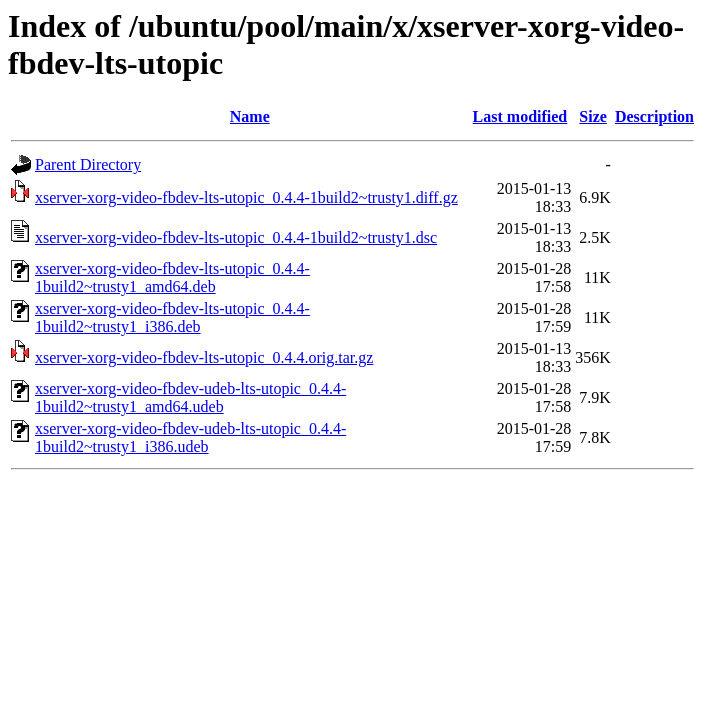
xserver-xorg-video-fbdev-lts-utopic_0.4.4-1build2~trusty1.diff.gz (246, 197)
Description (654, 116)
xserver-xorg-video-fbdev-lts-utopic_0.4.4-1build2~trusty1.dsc (236, 237)
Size (593, 116)
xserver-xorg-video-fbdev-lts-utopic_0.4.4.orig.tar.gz (204, 357)
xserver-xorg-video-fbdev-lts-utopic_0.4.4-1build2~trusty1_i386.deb (172, 317)
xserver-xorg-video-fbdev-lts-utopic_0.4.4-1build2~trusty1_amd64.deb (172, 277)
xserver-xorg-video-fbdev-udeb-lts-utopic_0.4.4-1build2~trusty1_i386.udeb (190, 437)
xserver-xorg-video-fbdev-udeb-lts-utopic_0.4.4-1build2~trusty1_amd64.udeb (190, 397)
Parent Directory (88, 164)
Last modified (520, 116)
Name (250, 116)
